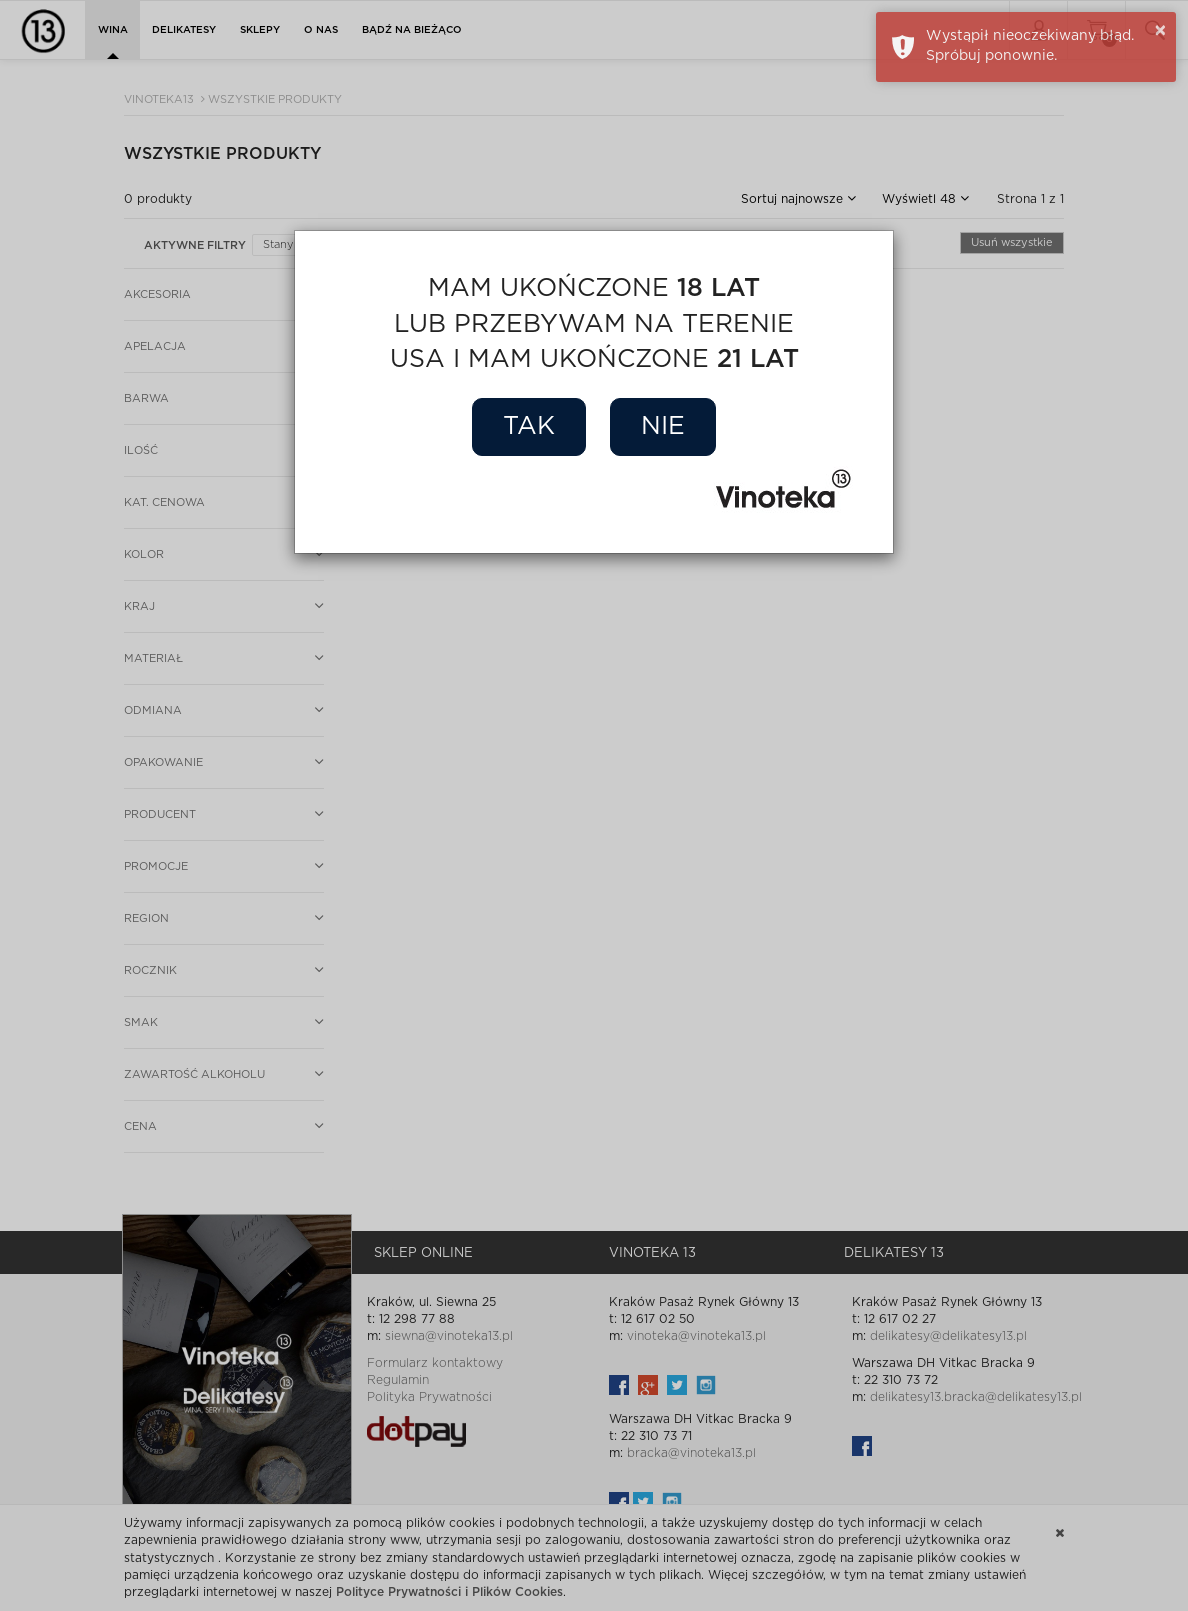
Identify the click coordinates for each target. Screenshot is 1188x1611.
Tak (529, 426)
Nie (663, 426)
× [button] (1160, 31)
